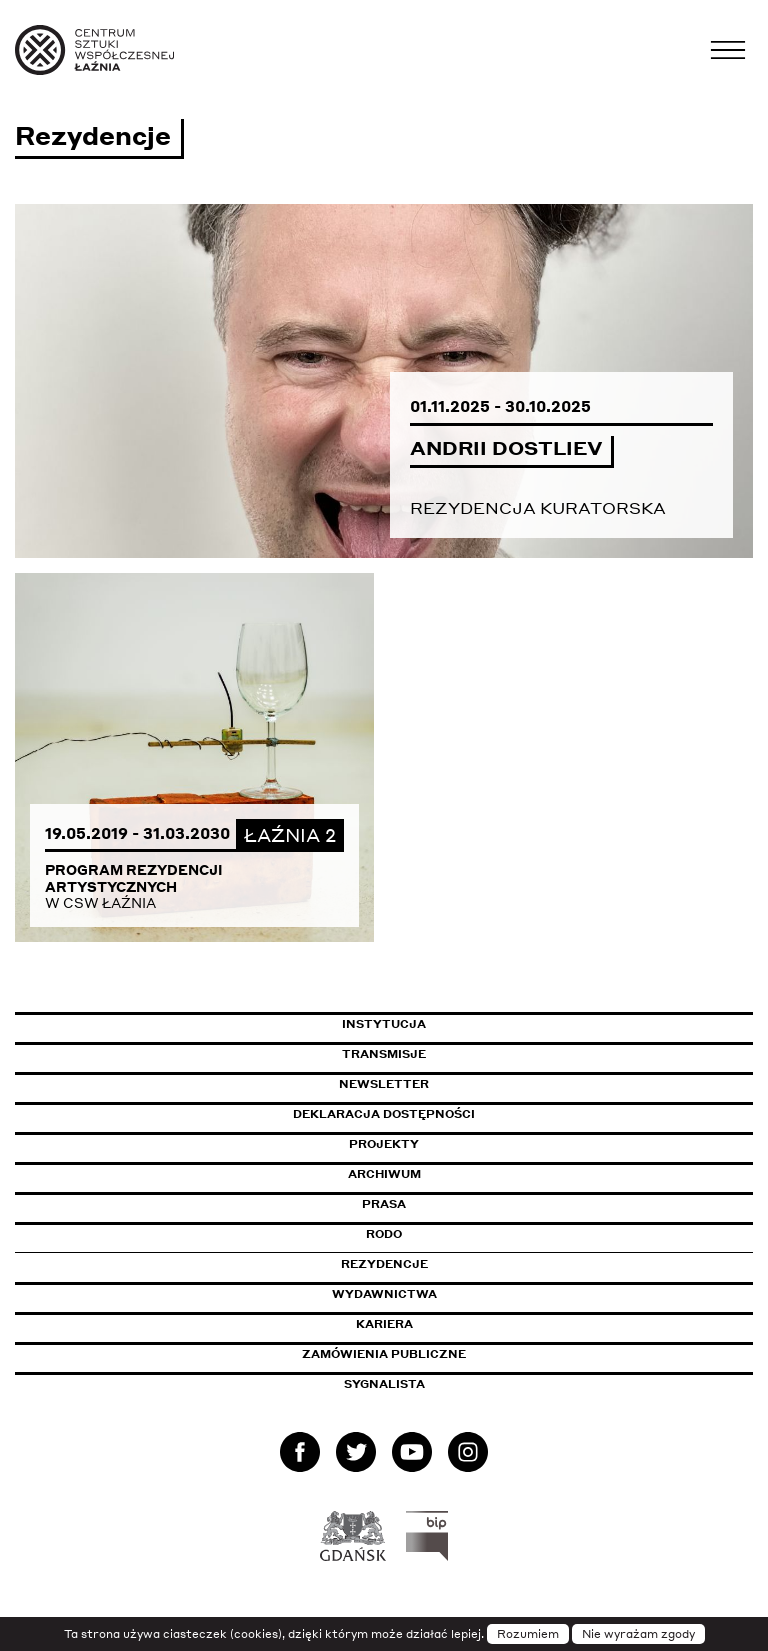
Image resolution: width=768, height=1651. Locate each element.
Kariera (384, 1324)
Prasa (384, 1204)
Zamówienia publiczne (429, 1354)
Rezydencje (384, 1264)
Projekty (384, 1144)
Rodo (384, 1234)
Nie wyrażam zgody (638, 1634)
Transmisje (469, 1054)
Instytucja (384, 1024)
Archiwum (384, 1174)
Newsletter (384, 1084)
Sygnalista (384, 1384)
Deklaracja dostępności (384, 1114)
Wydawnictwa (384, 1294)
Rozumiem (528, 1634)
